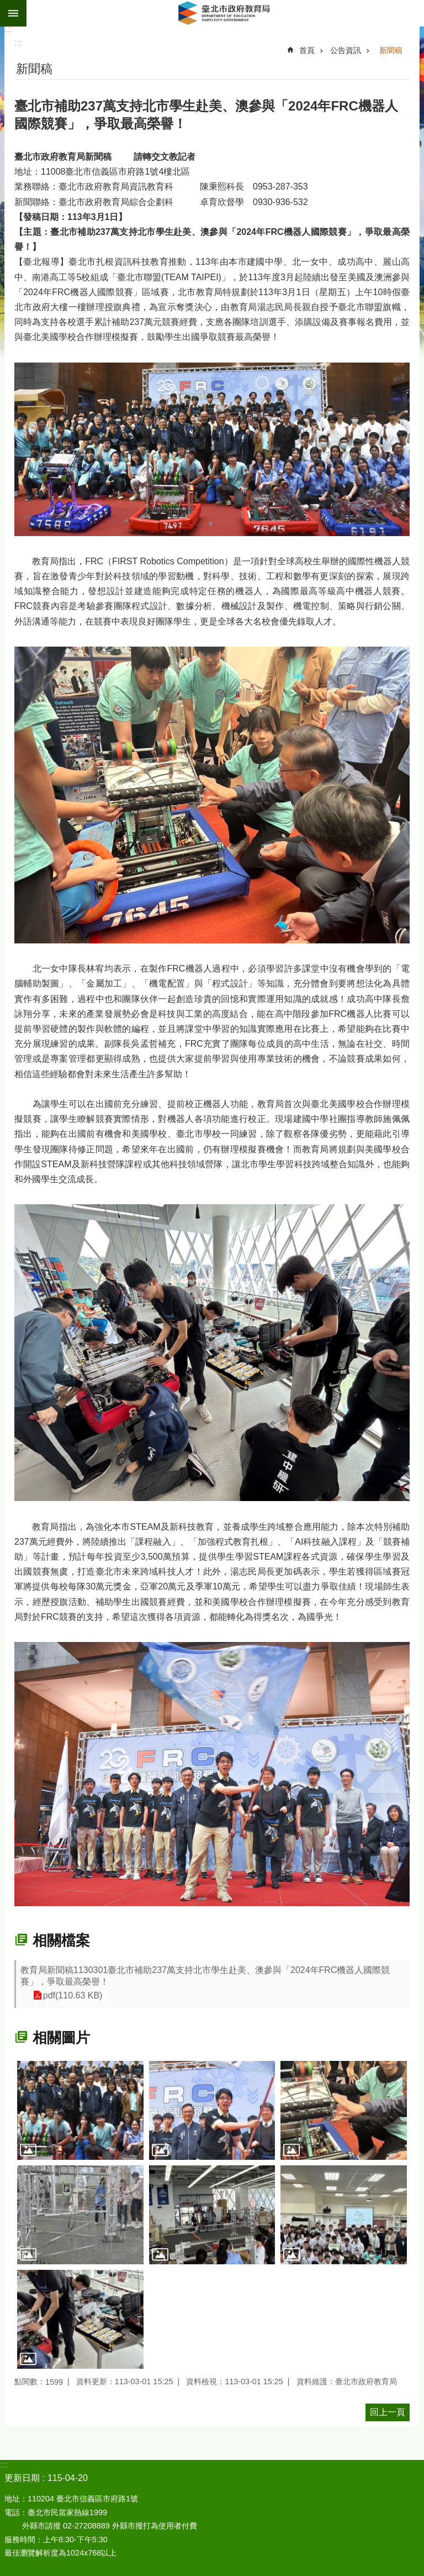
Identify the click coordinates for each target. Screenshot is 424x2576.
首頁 (307, 50)
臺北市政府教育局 (225, 13)
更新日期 (22, 2478)
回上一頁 (387, 2412)
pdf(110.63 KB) (71, 1995)
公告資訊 (345, 50)
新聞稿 (390, 50)
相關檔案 (61, 1940)
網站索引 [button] (13, 13)
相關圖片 (61, 2037)
